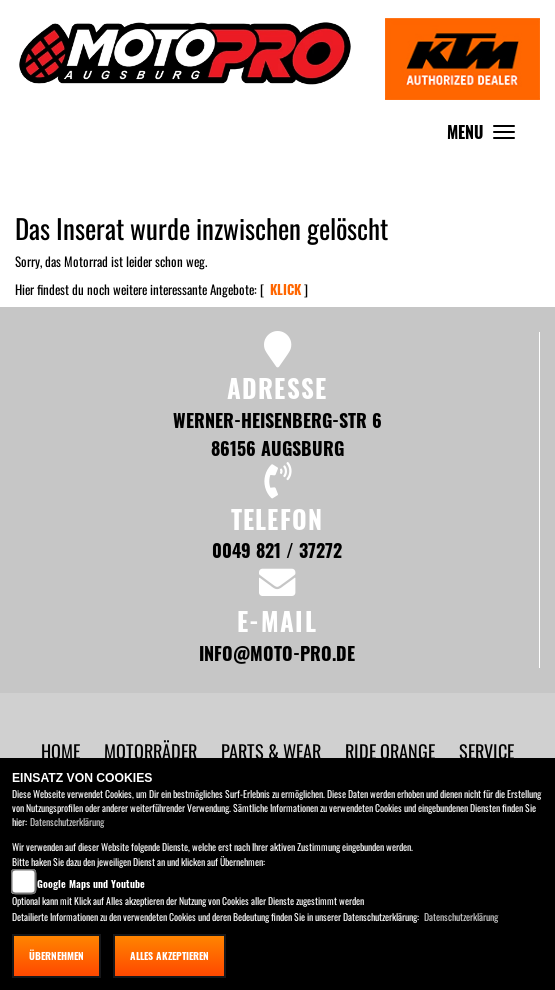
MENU (486, 136)
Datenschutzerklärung (67, 821)
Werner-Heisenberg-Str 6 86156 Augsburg (277, 433)
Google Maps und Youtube (91, 883)
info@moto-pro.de (277, 652)
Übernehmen (56, 955)
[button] (152, 750)
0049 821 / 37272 (277, 549)
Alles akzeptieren (169, 955)
